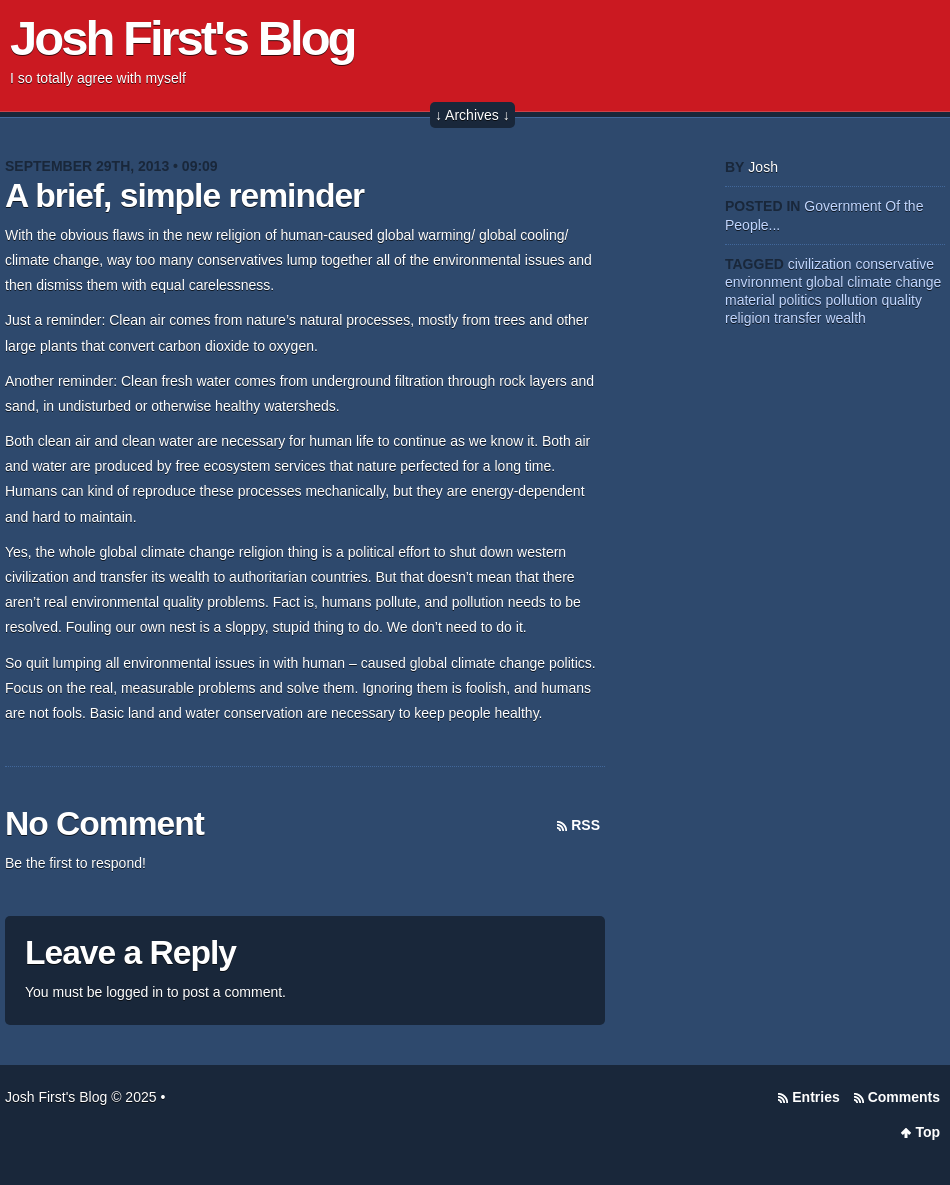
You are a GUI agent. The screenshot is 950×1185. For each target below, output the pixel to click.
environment (763, 282)
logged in (134, 992)
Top (927, 1132)
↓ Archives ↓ (472, 115)
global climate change (873, 282)
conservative (894, 264)
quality (901, 300)
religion (747, 318)
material (750, 300)
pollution (851, 300)
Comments (904, 1097)
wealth (845, 318)
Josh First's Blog (182, 38)
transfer (797, 318)
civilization (820, 264)
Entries (815, 1097)
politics (800, 300)
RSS (585, 825)
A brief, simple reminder (184, 195)
